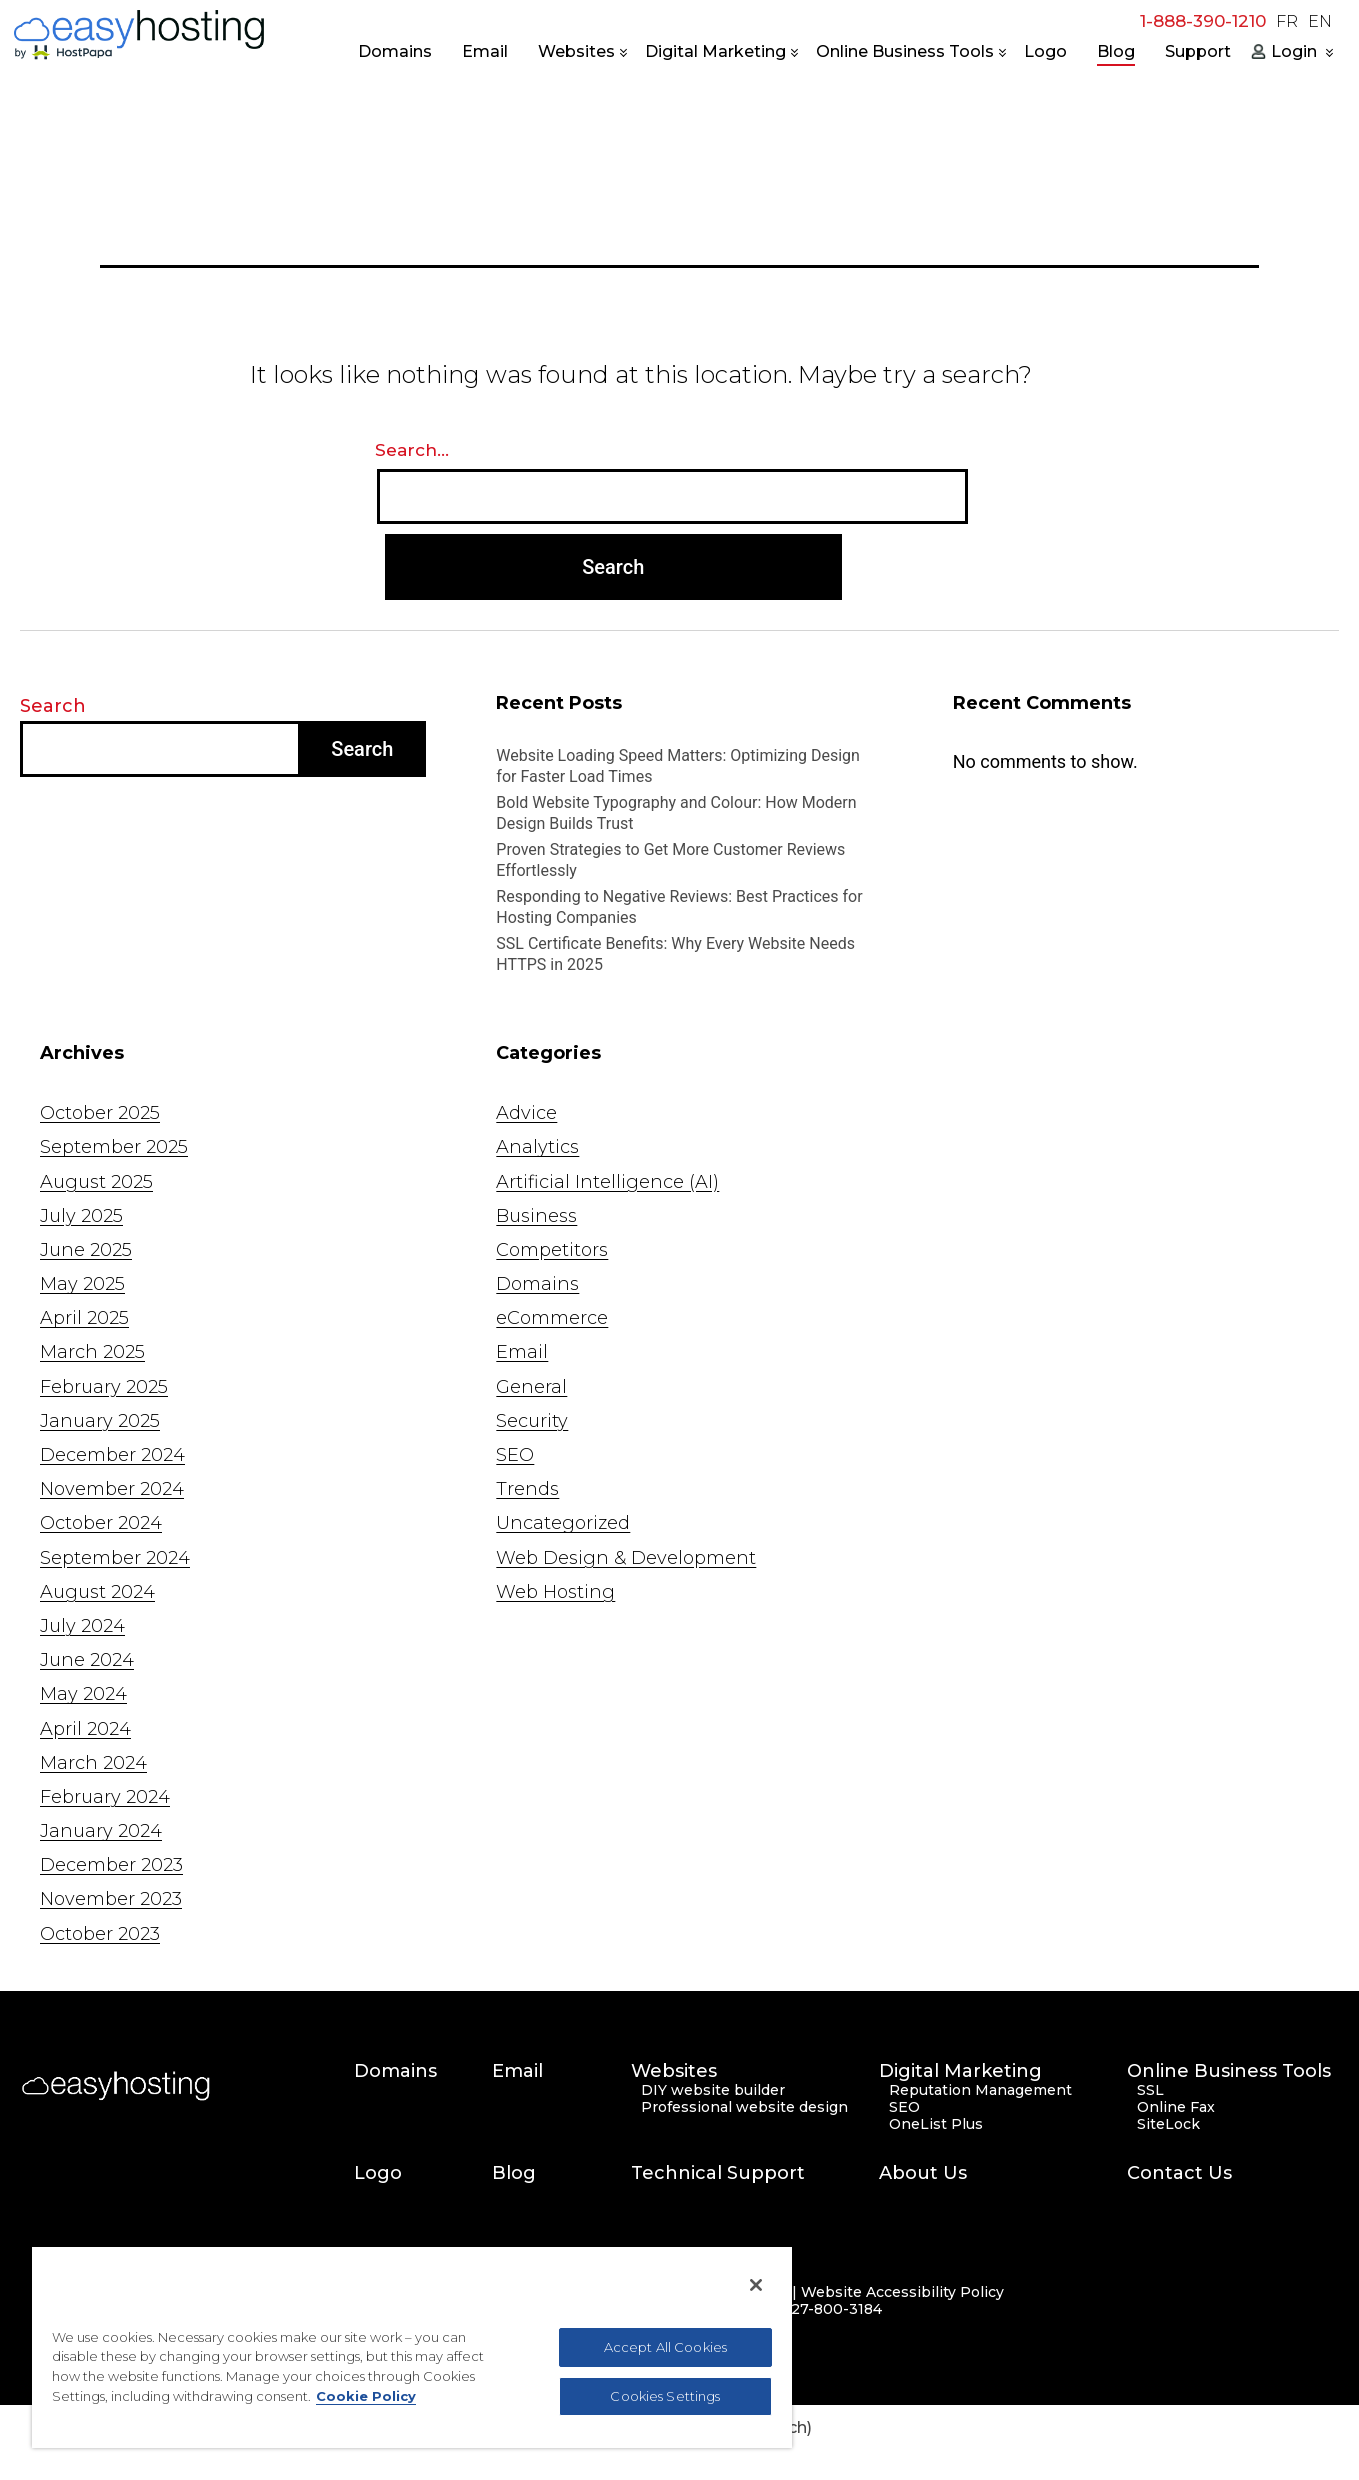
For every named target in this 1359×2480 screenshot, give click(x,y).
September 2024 (115, 1558)
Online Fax (1176, 2107)
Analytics (537, 1147)
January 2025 (100, 1421)
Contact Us (1179, 2173)
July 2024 (82, 1626)
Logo (1045, 51)
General (531, 1387)
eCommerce (552, 1318)
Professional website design (744, 2107)
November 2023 (111, 1899)
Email (485, 51)
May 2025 (82, 1284)
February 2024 (105, 1797)
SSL (1150, 2090)
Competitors (552, 1250)
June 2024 (87, 1660)
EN (1320, 22)
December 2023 (111, 1865)
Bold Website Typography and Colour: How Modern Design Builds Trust (676, 813)
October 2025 (100, 1113)
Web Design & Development (626, 1558)
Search (53, 706)
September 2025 (114, 1147)
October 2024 (101, 1523)
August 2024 (97, 1592)
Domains (395, 51)
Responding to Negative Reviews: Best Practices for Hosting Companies (679, 907)
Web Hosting (555, 1592)
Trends (527, 1489)
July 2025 (81, 1216)
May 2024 (83, 1694)
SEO (515, 1455)
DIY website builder (713, 2090)
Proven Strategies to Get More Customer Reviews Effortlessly (670, 860)
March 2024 (93, 1763)
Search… (412, 450)
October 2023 (100, 1934)
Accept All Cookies (665, 2347)
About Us (923, 2173)
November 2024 (112, 1489)
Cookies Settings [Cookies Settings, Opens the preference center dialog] (665, 2396)
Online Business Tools (905, 51)
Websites (576, 51)
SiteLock (1168, 2124)
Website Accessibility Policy (902, 2292)
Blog (1116, 51)
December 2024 (112, 1455)
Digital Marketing (715, 51)
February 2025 (104, 1387)
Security (532, 1421)
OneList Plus (936, 2124)
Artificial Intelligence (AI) (607, 1182)
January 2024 (101, 1831)
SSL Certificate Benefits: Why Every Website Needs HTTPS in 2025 (675, 954)
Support (1198, 52)
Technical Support (718, 2173)
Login (1294, 52)
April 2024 (85, 1729)
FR (1287, 22)
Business (536, 1216)
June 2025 (86, 1250)
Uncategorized (563, 1523)
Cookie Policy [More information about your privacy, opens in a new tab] (366, 2396)
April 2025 (84, 1318)
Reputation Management (980, 2090)
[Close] (756, 2285)
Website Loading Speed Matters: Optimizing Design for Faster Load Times (678, 766)
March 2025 (92, 1352)
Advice (526, 1113)
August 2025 (96, 1182)
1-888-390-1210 (1203, 21)
